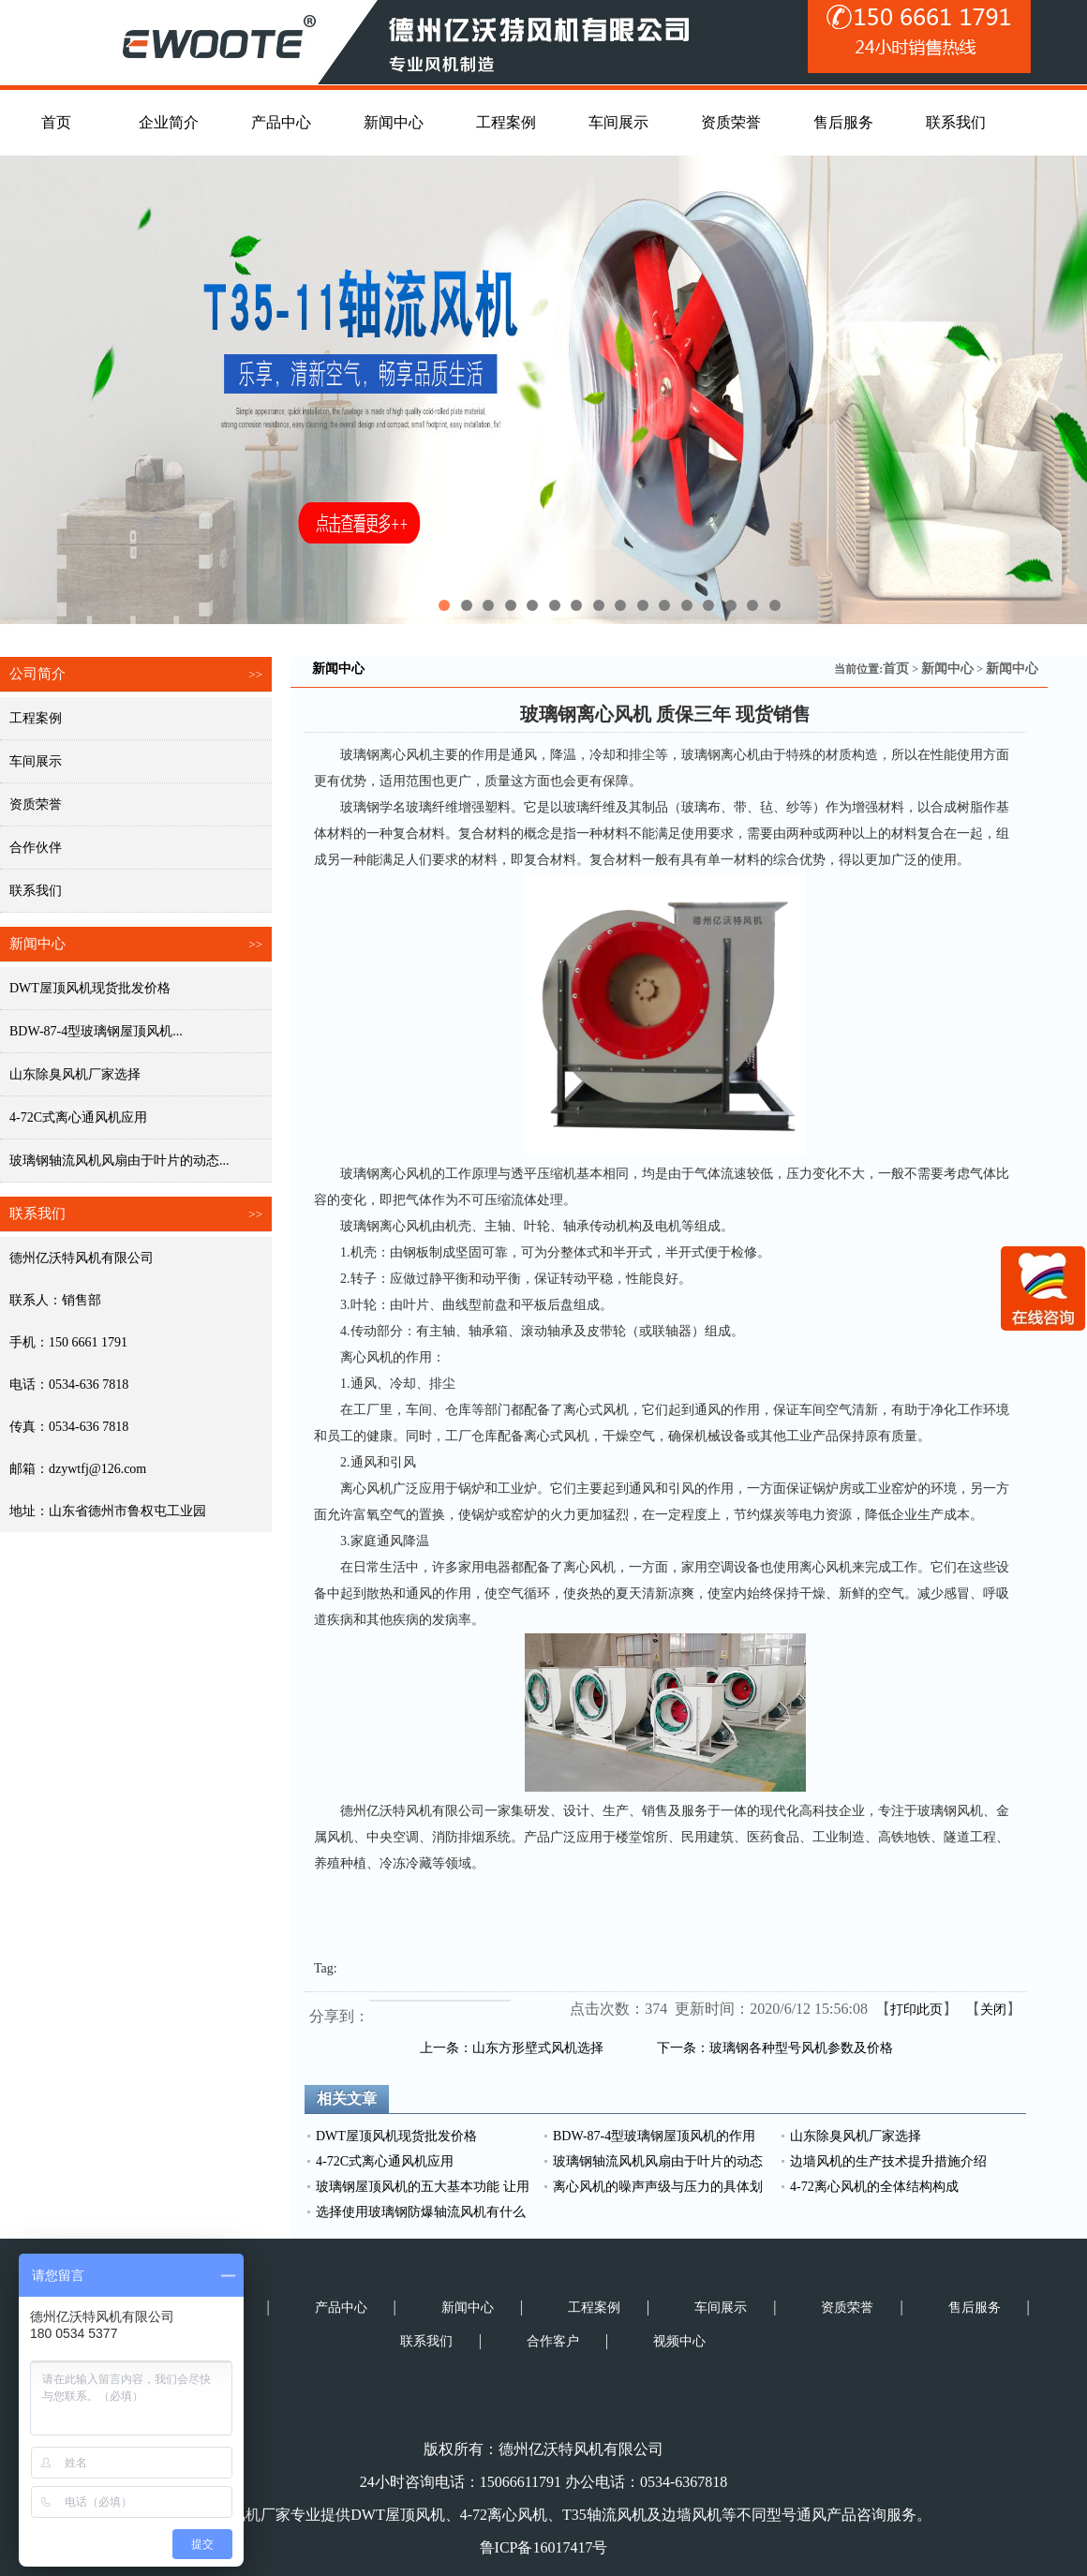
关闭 (993, 2010)
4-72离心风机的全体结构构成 (874, 2187)
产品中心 (341, 2308)
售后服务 (974, 2308)
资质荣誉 (35, 804)
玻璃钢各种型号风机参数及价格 (801, 2048)
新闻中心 (947, 669)
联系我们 (35, 891)
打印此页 (916, 2010)
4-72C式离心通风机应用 (78, 1117)
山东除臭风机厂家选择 (75, 1074)
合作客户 (553, 2341)
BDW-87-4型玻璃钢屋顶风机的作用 (654, 2136)
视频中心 (679, 2341)
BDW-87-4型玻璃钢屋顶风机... (96, 1031)
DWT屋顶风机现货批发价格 (90, 988)
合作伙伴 (35, 848)
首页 (896, 669)
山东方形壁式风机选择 (537, 2048)
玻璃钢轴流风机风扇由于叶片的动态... (119, 1161)
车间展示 (35, 761)
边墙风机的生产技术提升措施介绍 (888, 2161)
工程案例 (35, 718)
